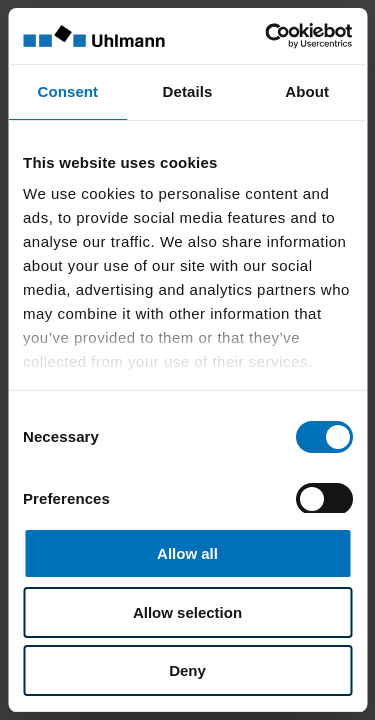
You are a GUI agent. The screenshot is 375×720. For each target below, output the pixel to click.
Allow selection (187, 612)
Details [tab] (188, 91)
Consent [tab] (67, 91)
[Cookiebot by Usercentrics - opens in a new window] (267, 36)
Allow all (187, 553)
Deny (187, 670)
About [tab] (307, 91)
